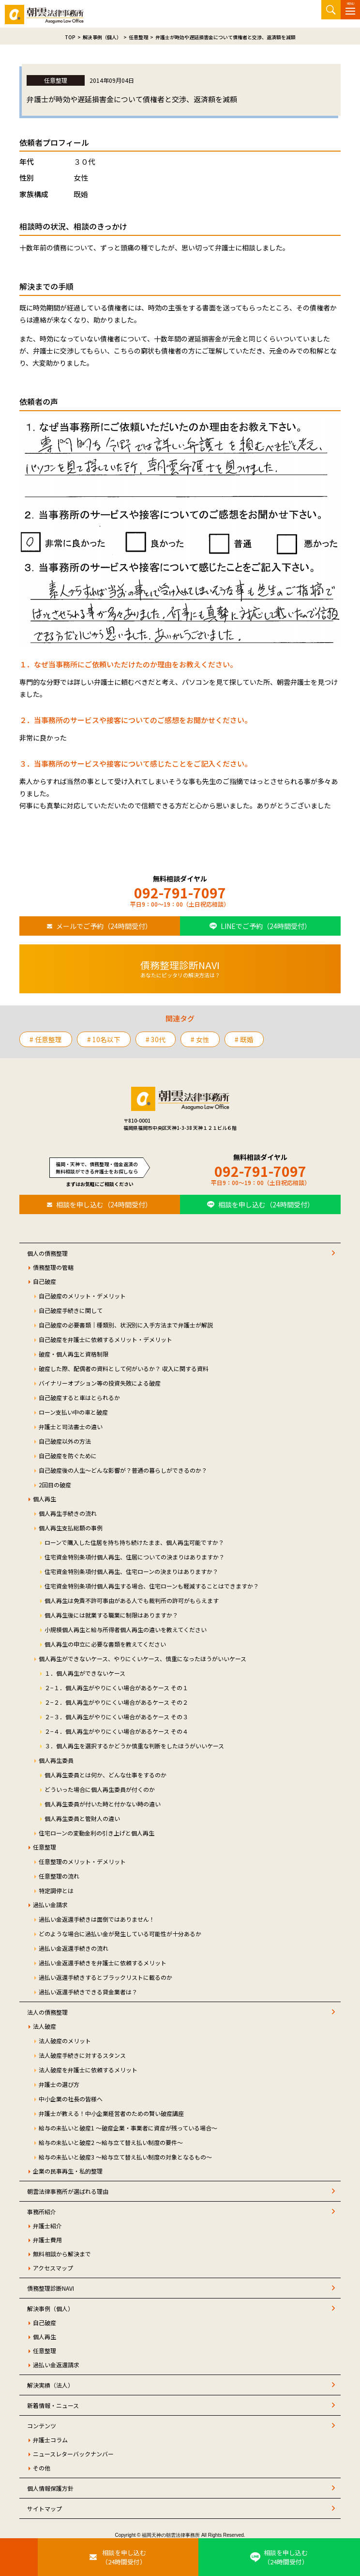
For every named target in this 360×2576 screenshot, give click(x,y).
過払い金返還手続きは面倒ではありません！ (97, 1919)
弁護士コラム (50, 2439)
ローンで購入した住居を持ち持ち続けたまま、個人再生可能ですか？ (134, 1542)
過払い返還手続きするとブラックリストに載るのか (105, 1977)
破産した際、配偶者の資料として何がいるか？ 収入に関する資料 (124, 1368)
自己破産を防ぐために (68, 1455)
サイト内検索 (331, 9)
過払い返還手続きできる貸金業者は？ (88, 1991)
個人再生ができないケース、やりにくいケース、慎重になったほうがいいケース (142, 1658)
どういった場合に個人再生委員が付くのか (100, 1789)
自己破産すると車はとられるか (79, 1397)
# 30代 (155, 1039)
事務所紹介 (41, 2211)
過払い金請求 (50, 1904)
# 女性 (200, 1039)
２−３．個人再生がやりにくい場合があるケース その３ (116, 1716)
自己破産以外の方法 (65, 1441)
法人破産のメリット (65, 2040)
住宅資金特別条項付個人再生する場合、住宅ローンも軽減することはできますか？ (152, 1585)
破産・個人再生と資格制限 (73, 1353)
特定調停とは (56, 1890)
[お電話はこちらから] (19, 2557)
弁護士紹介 (47, 2225)
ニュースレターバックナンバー (73, 2453)
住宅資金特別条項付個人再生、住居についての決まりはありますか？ (135, 1556)
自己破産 (44, 1281)
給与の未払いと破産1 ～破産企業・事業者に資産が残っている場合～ (128, 2127)
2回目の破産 (55, 1484)
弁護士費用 (47, 2239)
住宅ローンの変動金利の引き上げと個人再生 (96, 1832)
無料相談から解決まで (62, 2253)
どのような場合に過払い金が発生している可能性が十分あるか (120, 1933)
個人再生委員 (56, 1760)
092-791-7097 (180, 892)
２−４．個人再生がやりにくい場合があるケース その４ (116, 1731)
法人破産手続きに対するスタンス (82, 2055)
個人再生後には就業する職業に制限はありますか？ (111, 1615)
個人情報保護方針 (50, 2488)
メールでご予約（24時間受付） (104, 926)
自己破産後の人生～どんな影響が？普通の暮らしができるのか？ (123, 1470)
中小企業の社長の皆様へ (71, 2098)
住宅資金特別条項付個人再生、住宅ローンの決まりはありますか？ (131, 1571)
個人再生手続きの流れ (68, 1513)
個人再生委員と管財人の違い (82, 1818)
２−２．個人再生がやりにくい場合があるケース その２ (116, 1702)
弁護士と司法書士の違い (71, 1426)
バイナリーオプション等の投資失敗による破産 (100, 1383)
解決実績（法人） (50, 2385)
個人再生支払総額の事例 (71, 1527)
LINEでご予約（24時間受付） (266, 926)
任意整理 (44, 1847)
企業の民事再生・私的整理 (68, 2171)
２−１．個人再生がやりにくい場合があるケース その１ (116, 1687)
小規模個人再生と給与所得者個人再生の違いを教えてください (126, 1629)
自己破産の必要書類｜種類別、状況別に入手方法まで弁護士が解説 (126, 1324)
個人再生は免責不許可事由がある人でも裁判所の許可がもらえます (132, 1600)
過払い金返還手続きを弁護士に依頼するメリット (102, 1962)
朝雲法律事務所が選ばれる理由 (67, 2191)
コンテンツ (41, 2425)
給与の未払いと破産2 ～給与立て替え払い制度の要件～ (111, 2142)
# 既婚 (244, 1039)
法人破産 (44, 2026)
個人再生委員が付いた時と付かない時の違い (103, 1803)
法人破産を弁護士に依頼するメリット (88, 2069)
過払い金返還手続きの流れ (73, 1948)
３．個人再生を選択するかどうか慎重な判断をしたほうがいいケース (134, 1745)
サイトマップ (44, 2508)
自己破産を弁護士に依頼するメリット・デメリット (105, 1339)
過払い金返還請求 (56, 2364)
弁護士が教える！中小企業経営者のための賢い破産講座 (111, 2113)
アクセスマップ (53, 2267)
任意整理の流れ (59, 1876)
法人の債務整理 (47, 2012)
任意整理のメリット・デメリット (82, 1861)
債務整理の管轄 (53, 1267)
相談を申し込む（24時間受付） (104, 1204)
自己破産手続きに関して (71, 1310)
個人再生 (44, 1498)
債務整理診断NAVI (50, 2288)
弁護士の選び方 (59, 2084)
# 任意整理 (46, 1039)
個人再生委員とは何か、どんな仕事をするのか (105, 1774)
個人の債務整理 (47, 1253)
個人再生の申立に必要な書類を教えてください (105, 1644)
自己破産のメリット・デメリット (82, 1295)
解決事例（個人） (50, 2308)
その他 (41, 2467)
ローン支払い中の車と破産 (73, 1412)
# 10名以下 (103, 1039)
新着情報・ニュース (53, 2405)
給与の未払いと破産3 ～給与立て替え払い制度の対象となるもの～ (125, 2156)
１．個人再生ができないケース (85, 1673)
